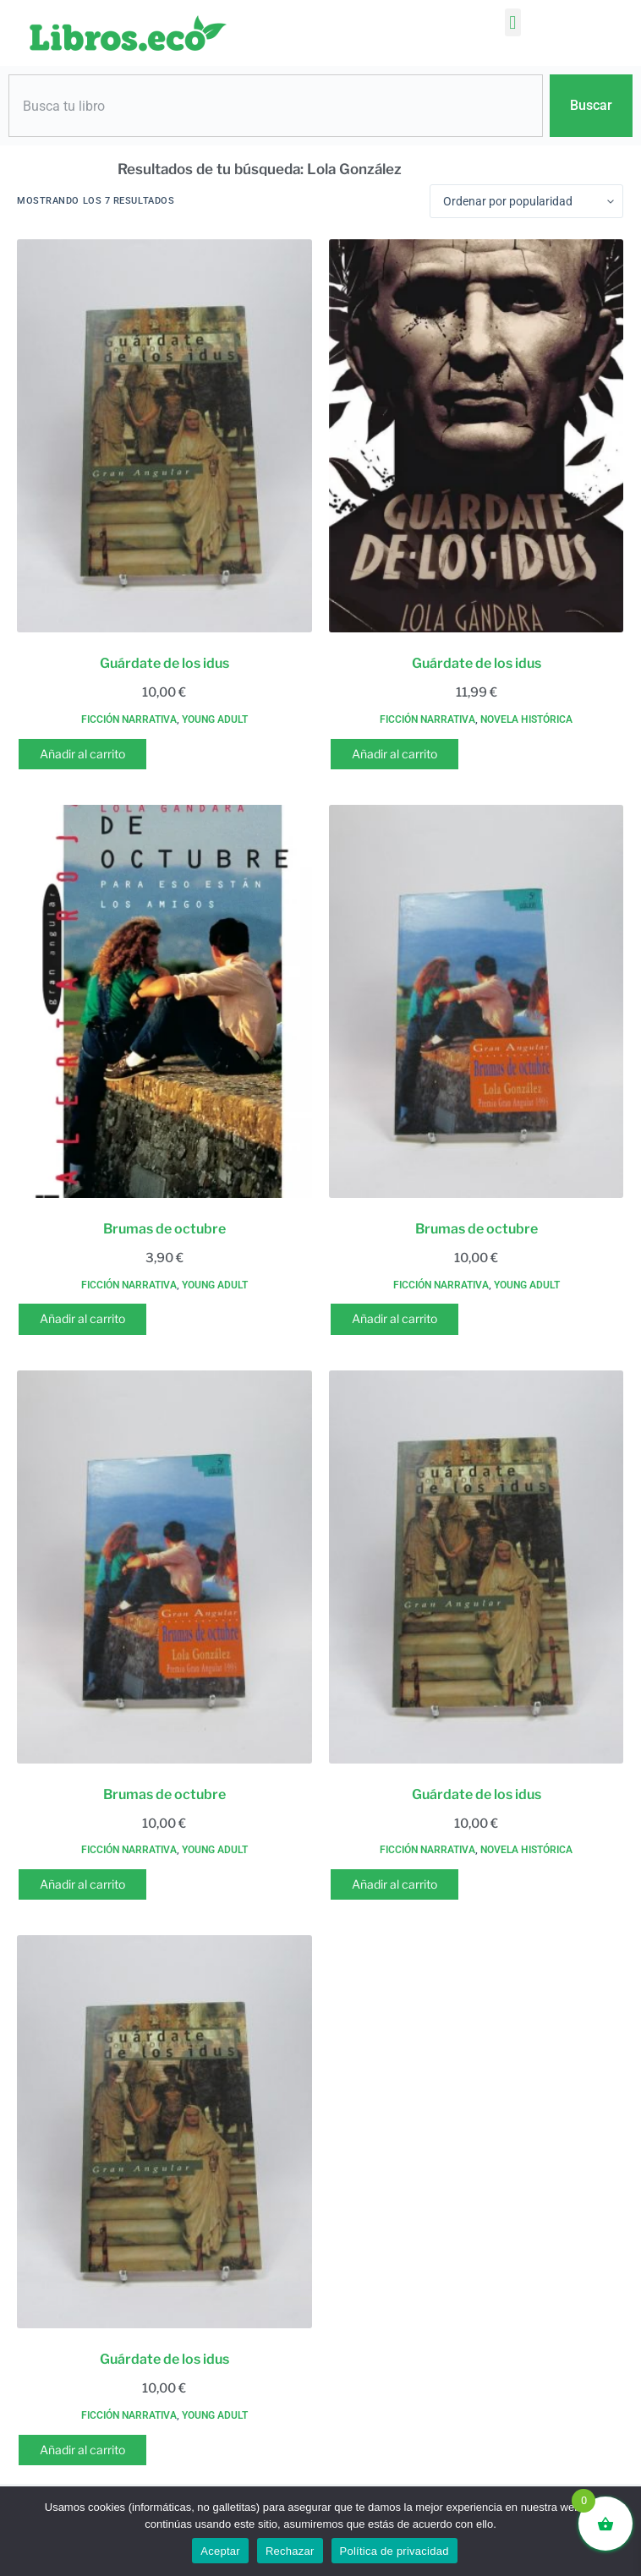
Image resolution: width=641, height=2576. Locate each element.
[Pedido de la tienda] (526, 201)
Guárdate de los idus (164, 663)
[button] (513, 22)
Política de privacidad (394, 2551)
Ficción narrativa (129, 719)
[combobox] (275, 105)
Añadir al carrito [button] (82, 754)
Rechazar (290, 2551)
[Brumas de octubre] (164, 1001)
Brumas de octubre (164, 1229)
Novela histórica (526, 719)
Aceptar (220, 2551)
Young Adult (215, 719)
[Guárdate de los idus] (164, 435)
